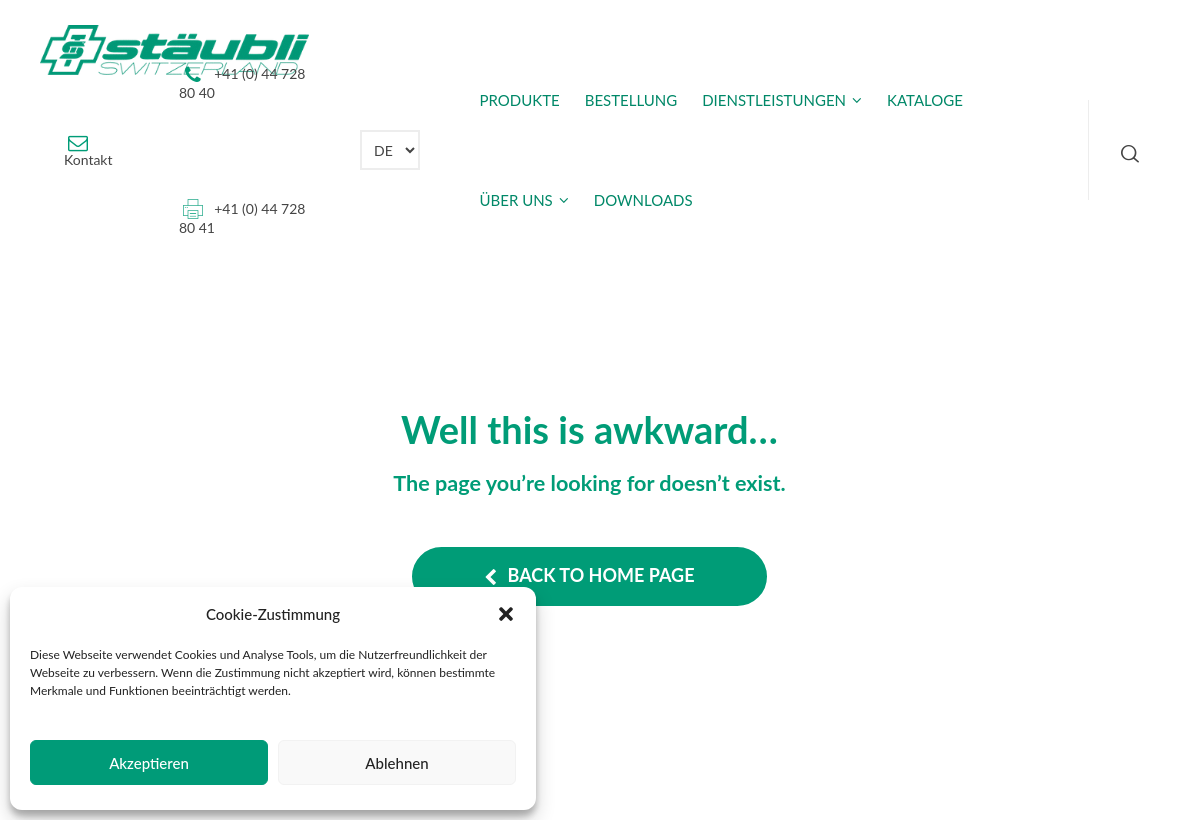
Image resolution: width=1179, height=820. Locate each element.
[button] (506, 614)
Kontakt (88, 159)
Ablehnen (396, 763)
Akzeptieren (149, 763)
